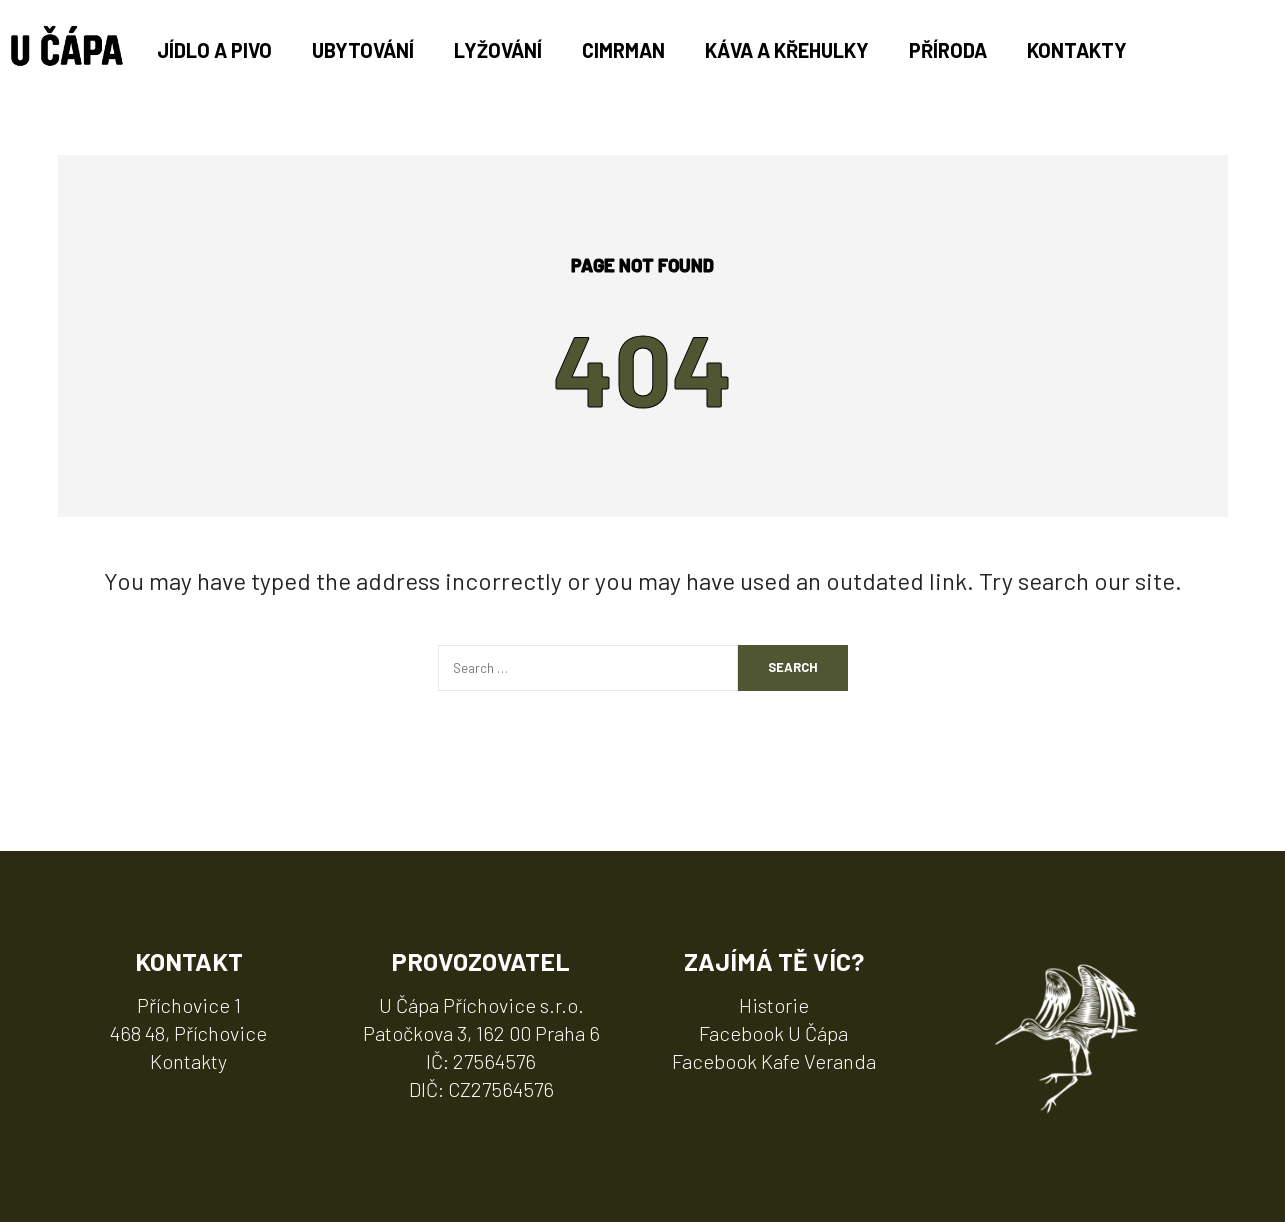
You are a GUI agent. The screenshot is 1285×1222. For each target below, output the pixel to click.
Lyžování (498, 50)
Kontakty (1077, 50)
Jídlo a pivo (214, 50)
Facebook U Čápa (773, 1033)
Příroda (948, 50)
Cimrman (623, 50)
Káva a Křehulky (787, 50)
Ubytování (363, 50)
